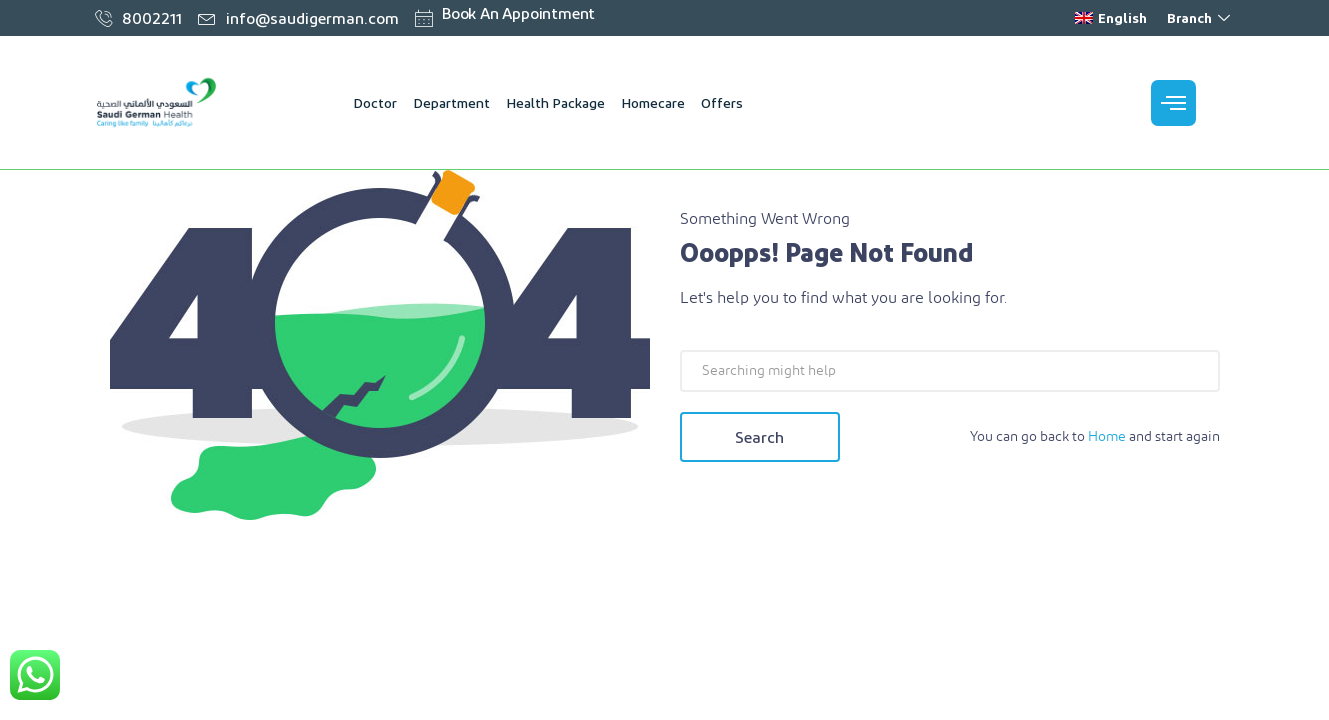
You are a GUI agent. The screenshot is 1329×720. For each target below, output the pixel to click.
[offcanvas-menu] (1173, 103)
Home (1107, 437)
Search (759, 436)
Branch (1201, 17)
